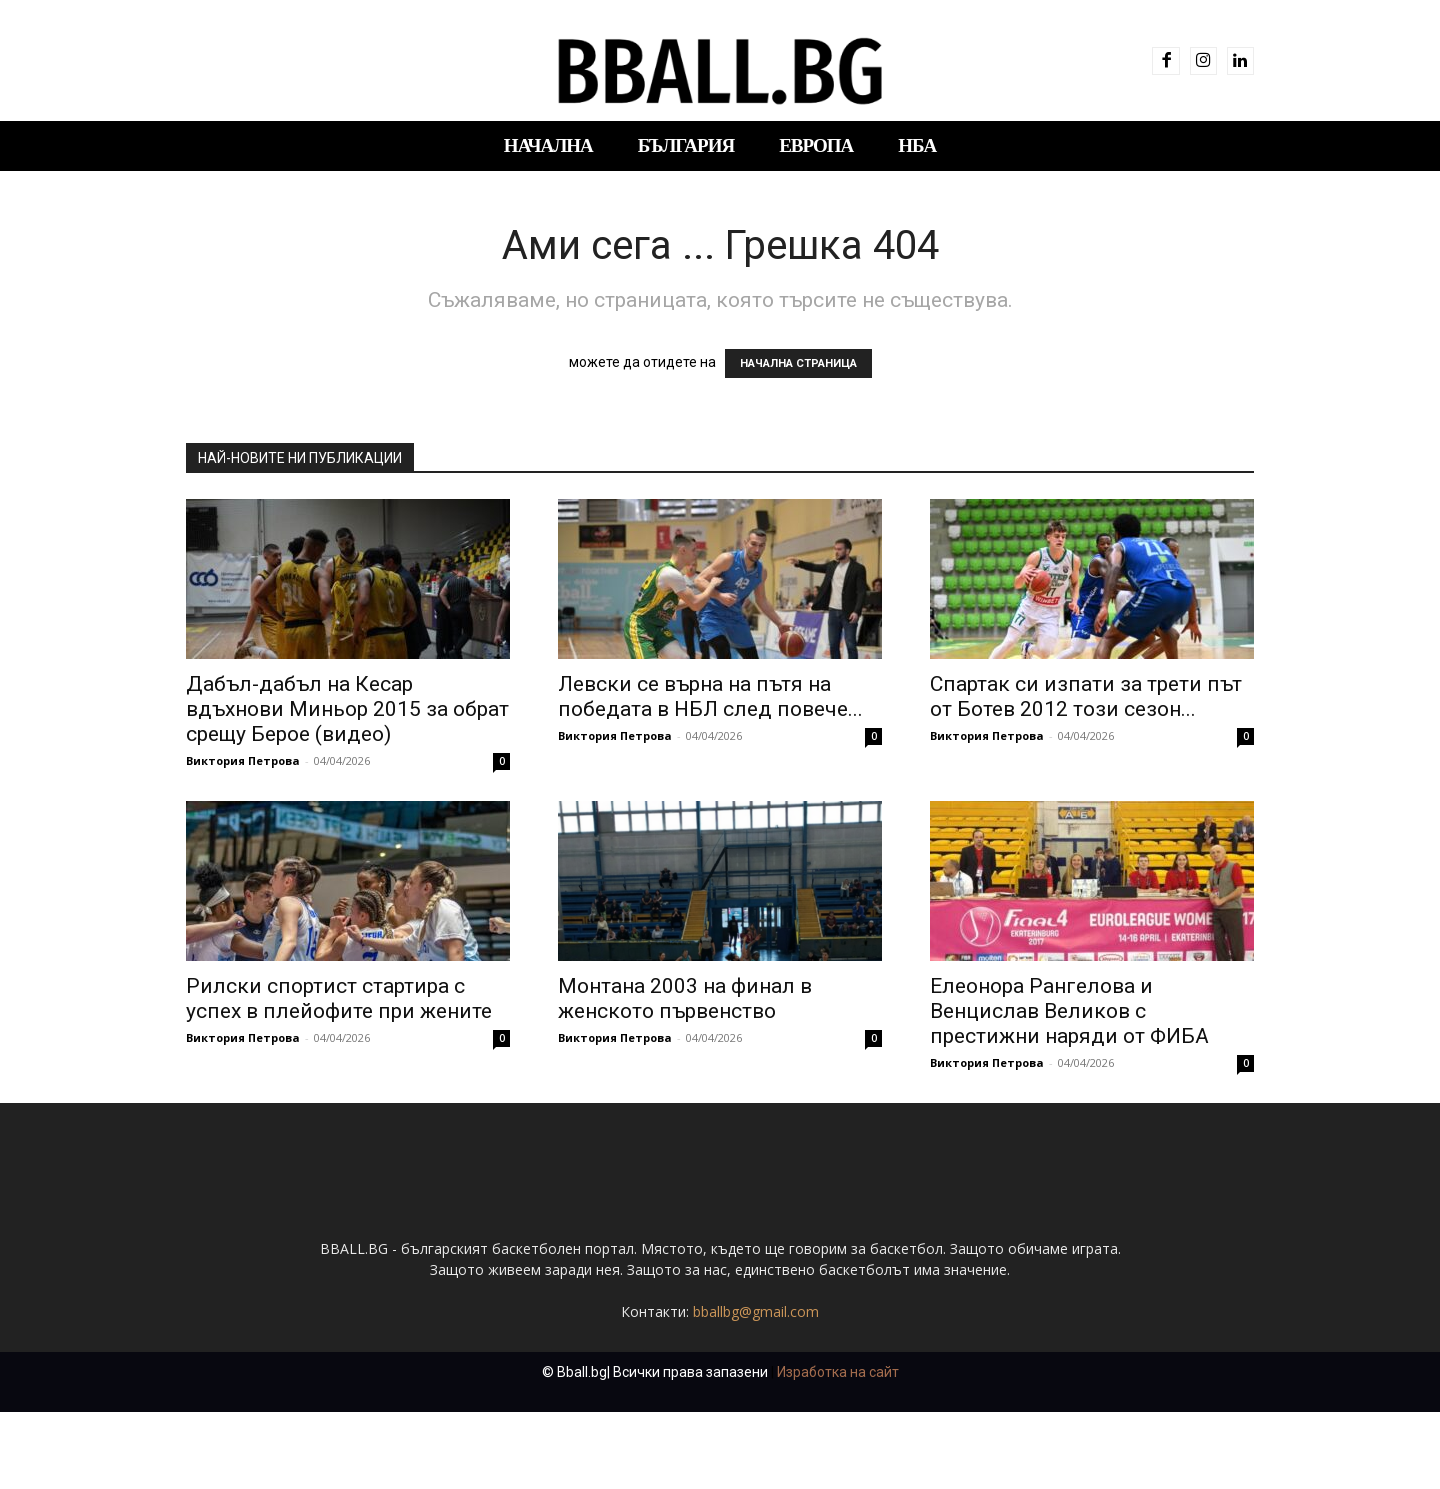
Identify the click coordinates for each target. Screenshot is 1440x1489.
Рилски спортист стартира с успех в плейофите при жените (339, 998)
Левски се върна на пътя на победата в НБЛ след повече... (710, 696)
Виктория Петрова (243, 760)
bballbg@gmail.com (756, 1388)
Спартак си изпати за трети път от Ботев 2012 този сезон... (1086, 696)
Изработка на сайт (838, 1449)
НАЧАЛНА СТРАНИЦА (798, 363)
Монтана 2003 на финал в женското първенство (685, 998)
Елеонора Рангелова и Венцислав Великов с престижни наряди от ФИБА (1069, 1011)
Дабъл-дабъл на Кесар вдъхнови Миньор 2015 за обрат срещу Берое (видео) (347, 709)
